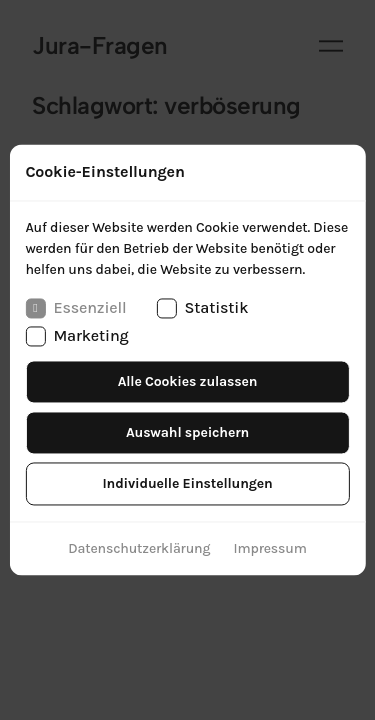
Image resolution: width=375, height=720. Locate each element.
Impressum (270, 549)
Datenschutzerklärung (139, 549)
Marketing (76, 337)
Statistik (202, 308)
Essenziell (75, 308)
